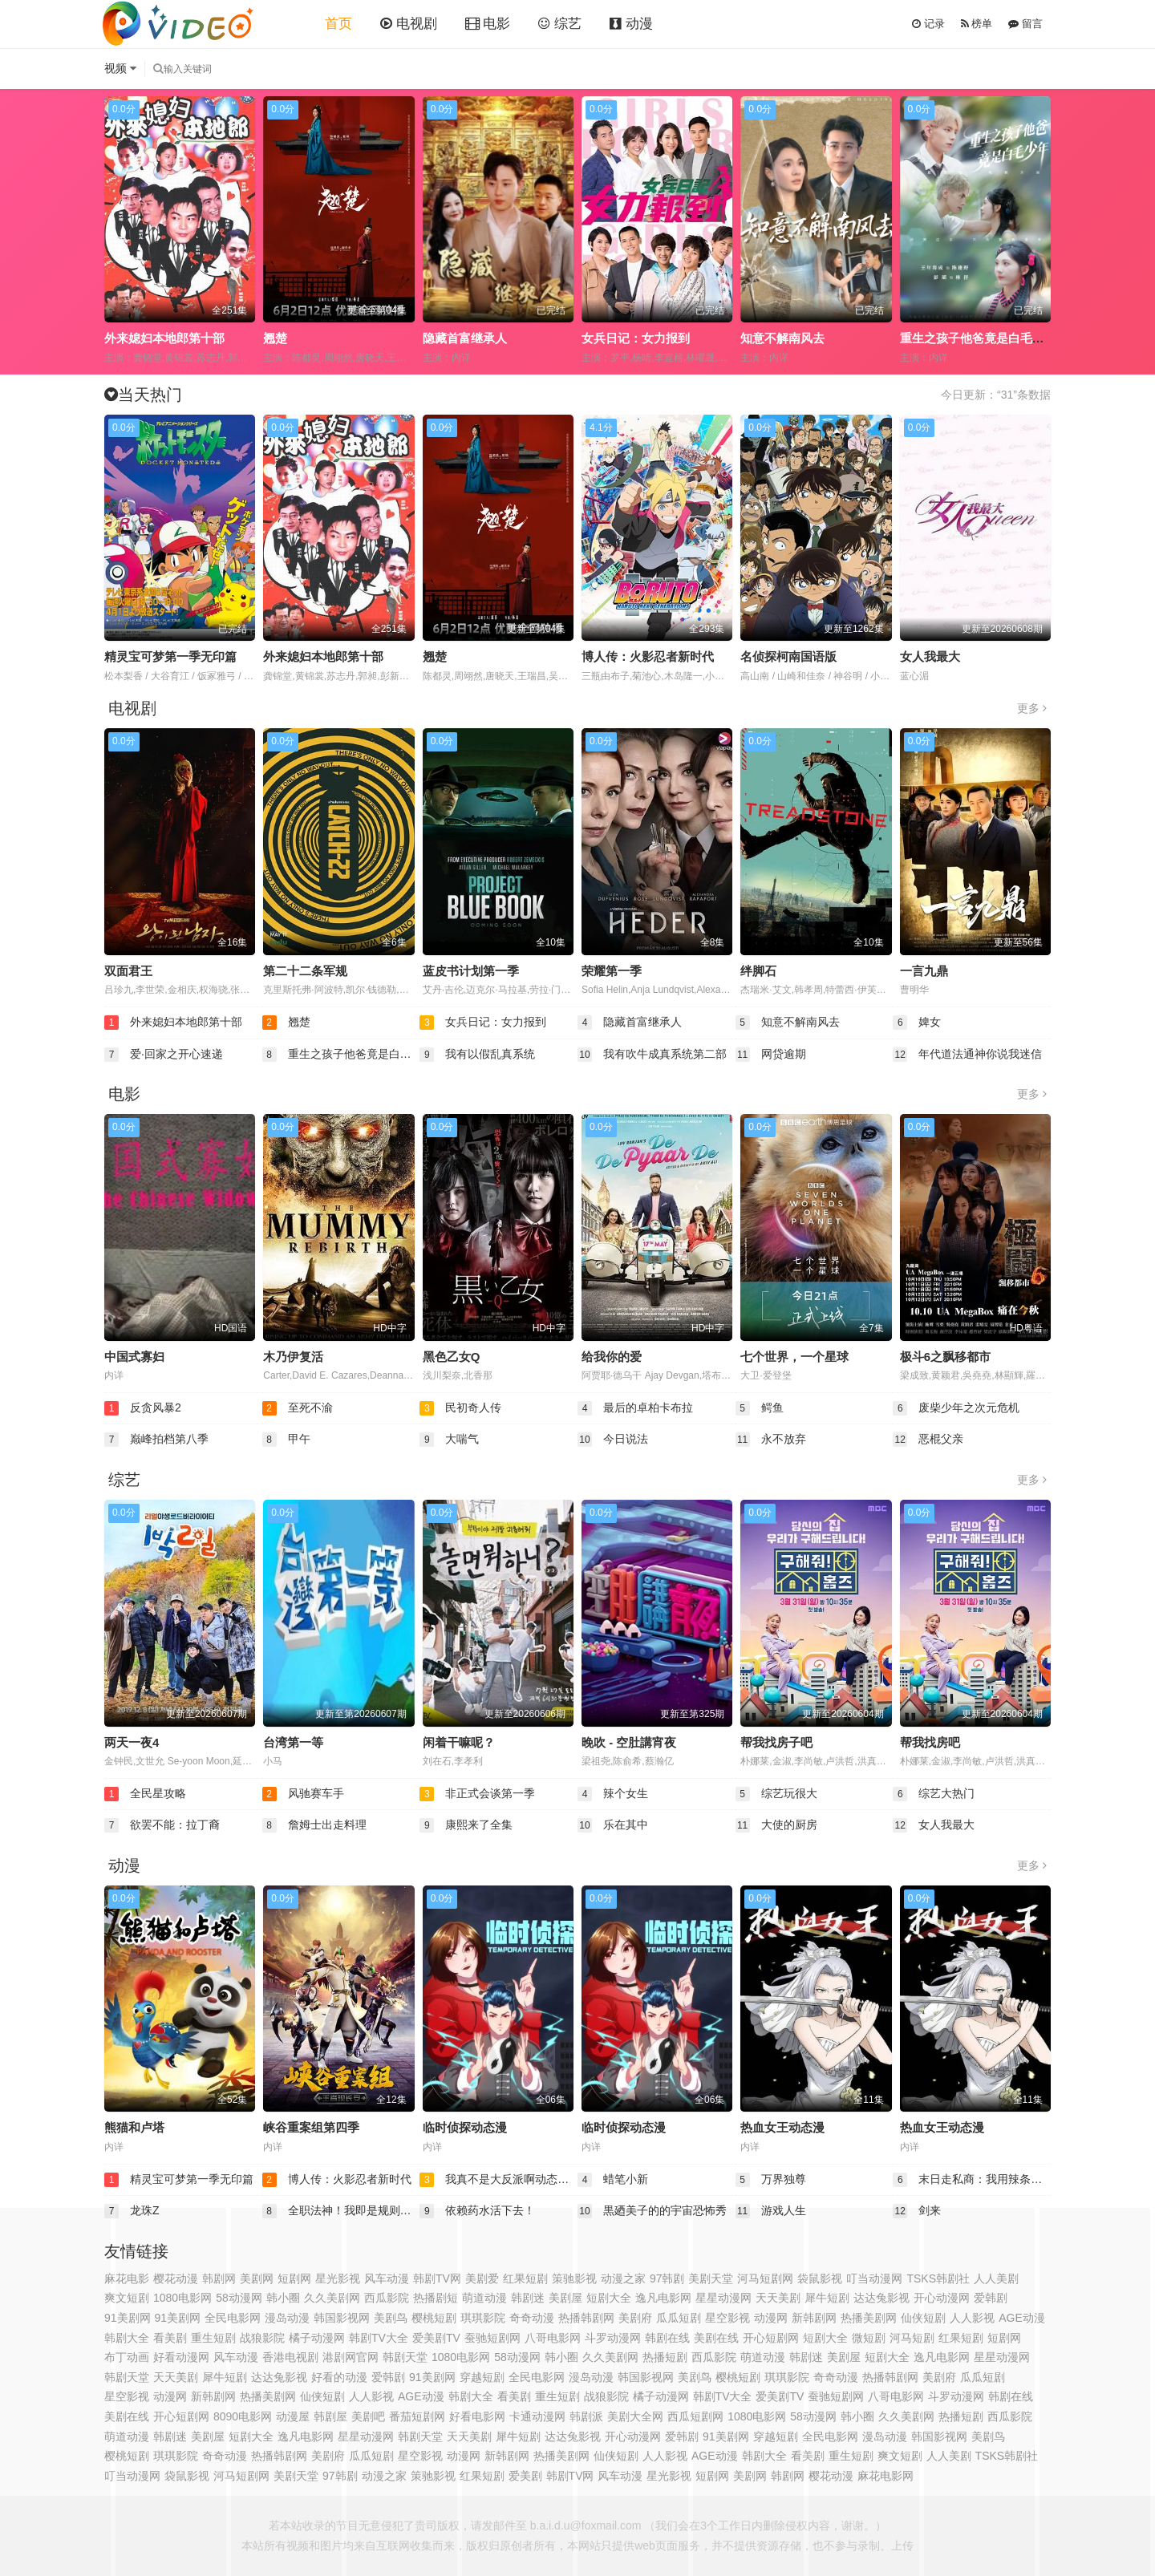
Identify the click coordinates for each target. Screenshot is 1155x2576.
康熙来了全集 (466, 1825)
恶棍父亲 (928, 1439)
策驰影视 (574, 2278)
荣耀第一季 (612, 971)
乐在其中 (613, 1825)
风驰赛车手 (303, 1794)
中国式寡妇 (134, 1356)
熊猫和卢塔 (134, 2127)
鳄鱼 (760, 1408)
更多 (1032, 708)
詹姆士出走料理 (314, 1825)
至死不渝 (297, 1408)
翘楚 (275, 338)
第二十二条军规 (305, 971)
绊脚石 (758, 971)
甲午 (286, 1439)
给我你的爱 (612, 1356)
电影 (488, 23)
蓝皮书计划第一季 (471, 971)
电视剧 (408, 23)
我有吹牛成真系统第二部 (652, 1054)
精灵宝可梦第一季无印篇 (170, 656)
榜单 (977, 24)
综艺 (560, 23)
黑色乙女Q (451, 1356)
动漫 (631, 23)
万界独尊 (771, 2180)
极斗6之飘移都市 (945, 1356)
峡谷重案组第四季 (311, 2127)
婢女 (917, 1022)
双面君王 (128, 971)
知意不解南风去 (782, 338)
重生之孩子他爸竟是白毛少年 (978, 338)
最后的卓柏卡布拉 (635, 1408)
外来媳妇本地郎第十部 (164, 338)
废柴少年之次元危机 (956, 1408)
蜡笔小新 (613, 2180)
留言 (1025, 24)
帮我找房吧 (930, 1742)
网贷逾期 (771, 1054)
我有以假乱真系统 (477, 1054)
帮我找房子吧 (776, 1742)
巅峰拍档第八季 (156, 1439)
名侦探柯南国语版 (788, 656)
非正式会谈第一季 (477, 1794)
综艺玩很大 (776, 1794)
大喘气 (449, 1439)
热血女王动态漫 (782, 2127)
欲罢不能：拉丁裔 (162, 1825)
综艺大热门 (934, 1794)
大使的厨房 (776, 1825)
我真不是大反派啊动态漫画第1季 (498, 2180)
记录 (928, 24)
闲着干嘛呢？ (459, 1742)
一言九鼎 (924, 971)
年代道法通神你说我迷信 (967, 1054)
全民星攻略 (145, 1794)
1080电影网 (461, 2357)
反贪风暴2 (142, 1408)
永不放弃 (771, 1439)
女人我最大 (930, 656)
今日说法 (613, 1439)
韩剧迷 (806, 2357)
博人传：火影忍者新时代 (648, 656)
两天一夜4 (131, 1742)
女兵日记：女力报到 (636, 338)
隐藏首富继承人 (465, 338)
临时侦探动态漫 (465, 2127)
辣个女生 (613, 1794)
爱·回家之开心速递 (163, 1054)
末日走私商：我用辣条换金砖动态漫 (972, 2180)
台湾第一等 (293, 1742)
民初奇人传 (460, 1408)
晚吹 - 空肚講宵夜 (629, 1742)
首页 (338, 23)
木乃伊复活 (293, 1356)
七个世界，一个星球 (794, 1356)
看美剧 (808, 2455)
